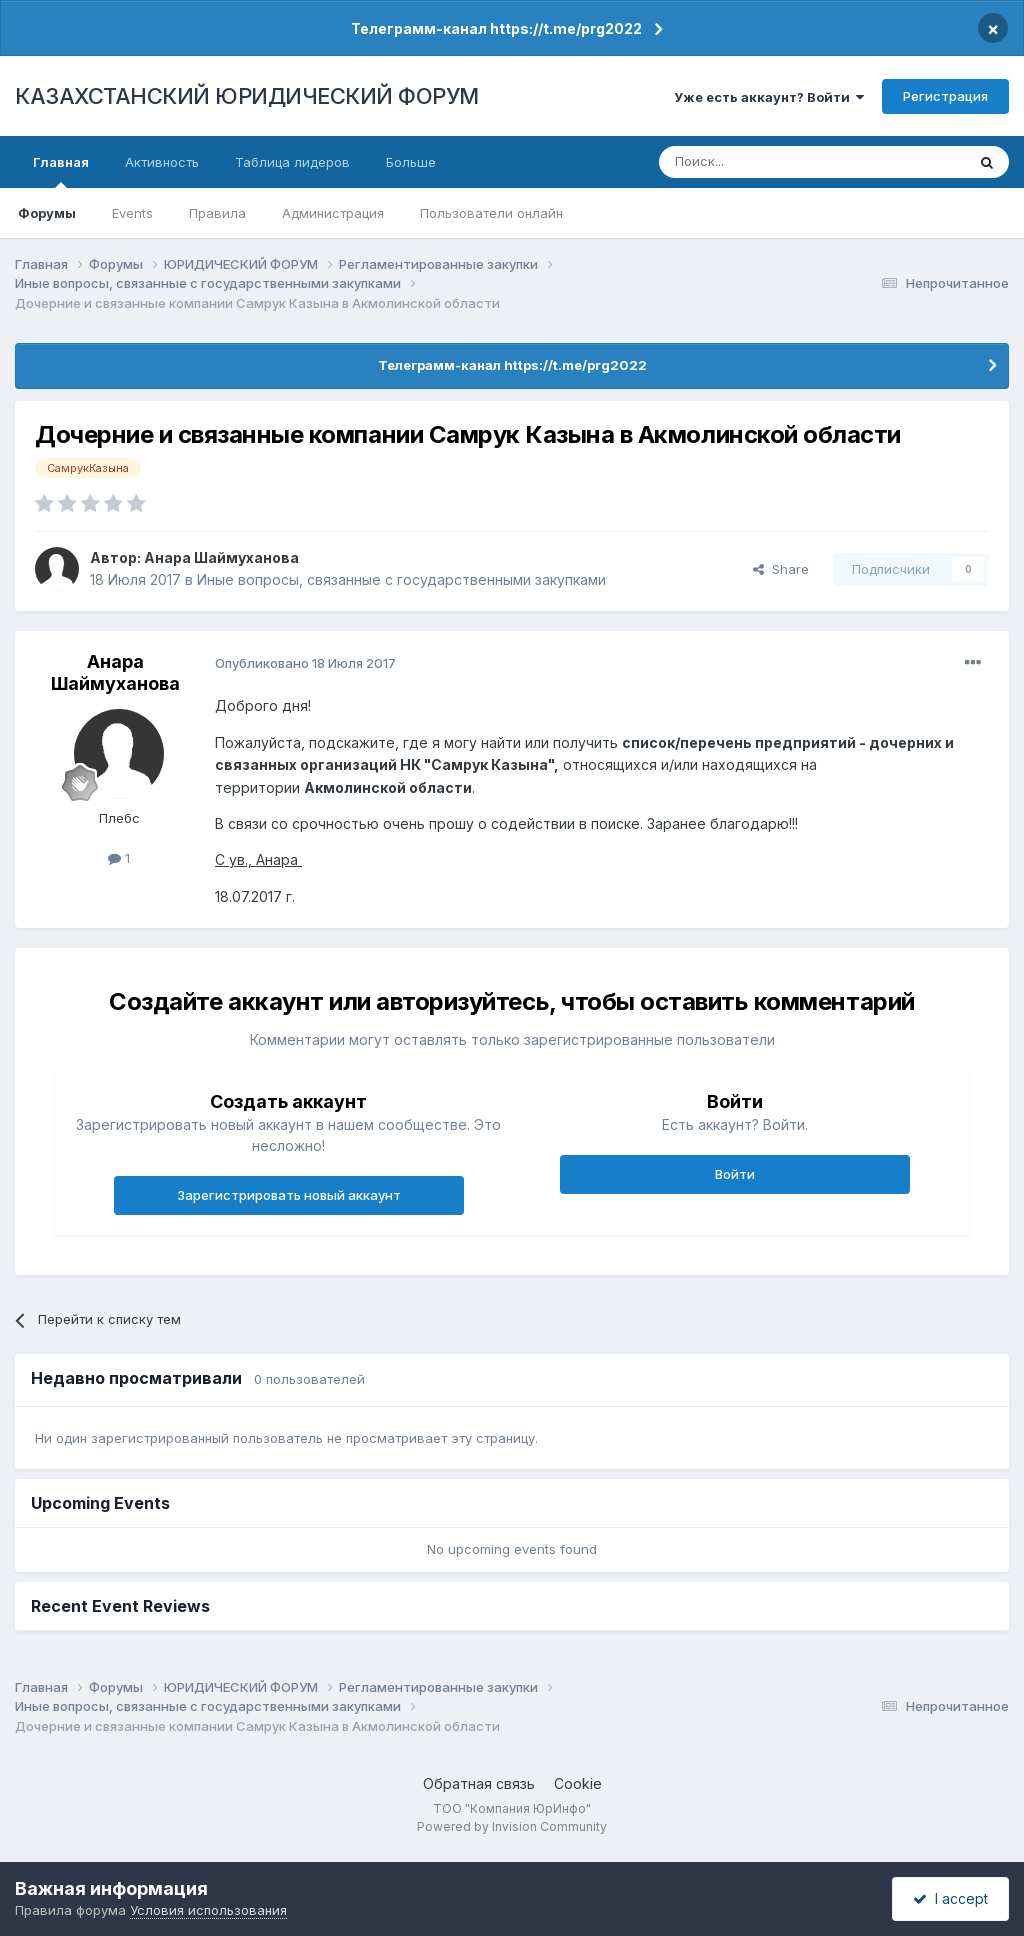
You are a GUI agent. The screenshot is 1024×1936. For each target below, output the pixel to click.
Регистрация (945, 96)
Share (781, 569)
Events (132, 213)
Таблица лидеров (292, 162)
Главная (61, 171)
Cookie (578, 1783)
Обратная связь (479, 1783)
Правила (217, 213)
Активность (162, 162)
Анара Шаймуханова (221, 557)
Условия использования (208, 1910)
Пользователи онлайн (491, 213)
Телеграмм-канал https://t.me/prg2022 (496, 28)
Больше (411, 162)
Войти (735, 1174)
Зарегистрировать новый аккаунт (289, 1195)
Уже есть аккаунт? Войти (769, 97)
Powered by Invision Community (512, 1826)
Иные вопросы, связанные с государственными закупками (401, 579)
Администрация (333, 213)
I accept (950, 1898)
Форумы (47, 213)
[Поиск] (757, 162)
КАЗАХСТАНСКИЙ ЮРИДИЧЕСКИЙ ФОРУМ (247, 96)
